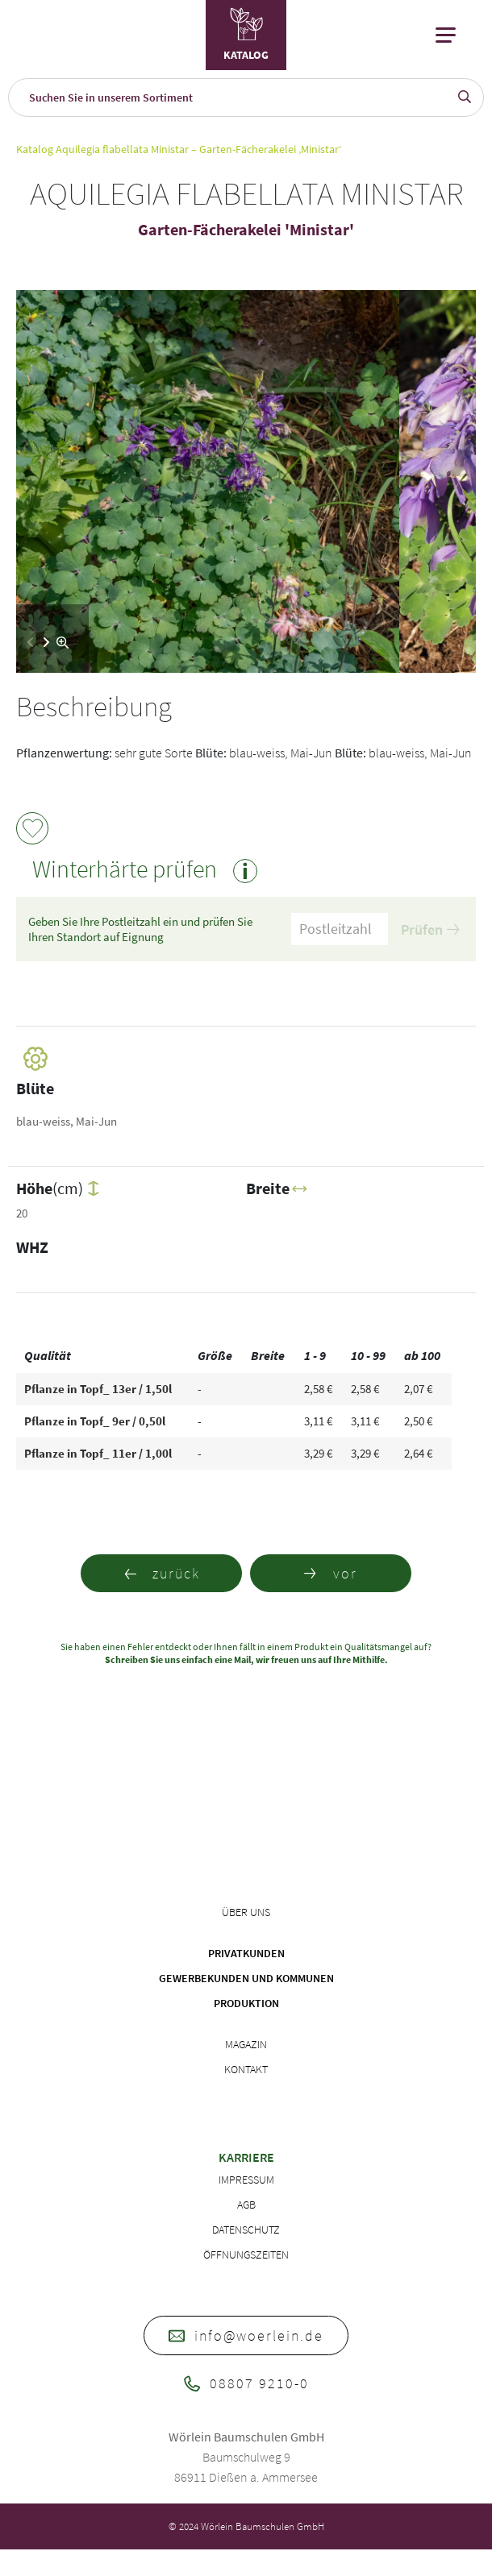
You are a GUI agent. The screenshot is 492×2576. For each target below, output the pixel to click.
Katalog (34, 149)
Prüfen (430, 929)
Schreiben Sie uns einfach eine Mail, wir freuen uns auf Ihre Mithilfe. (246, 1659)
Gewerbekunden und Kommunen (246, 1978)
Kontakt (246, 2069)
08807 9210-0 (246, 2383)
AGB (246, 2204)
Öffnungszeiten (246, 2254)
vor (330, 1573)
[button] (46, 642)
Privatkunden (246, 1953)
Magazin (246, 2044)
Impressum (246, 2179)
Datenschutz (246, 2229)
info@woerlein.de (246, 2335)
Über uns (246, 1912)
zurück (161, 1573)
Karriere (246, 2157)
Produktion (246, 2003)
